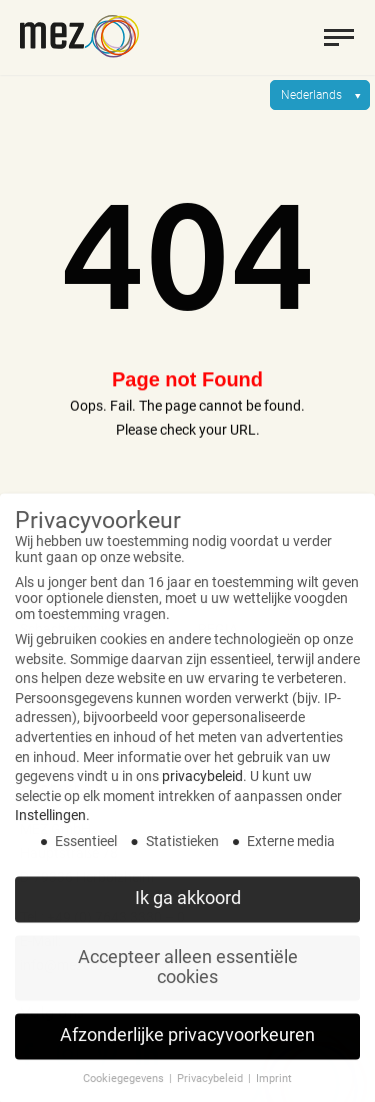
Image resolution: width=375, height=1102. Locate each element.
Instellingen (50, 828)
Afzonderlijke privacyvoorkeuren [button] (187, 1048)
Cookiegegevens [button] (125, 1091)
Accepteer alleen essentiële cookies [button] (188, 980)
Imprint (274, 1091)
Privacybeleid (211, 1091)
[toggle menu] (339, 37)
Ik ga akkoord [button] (188, 911)
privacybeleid (202, 789)
